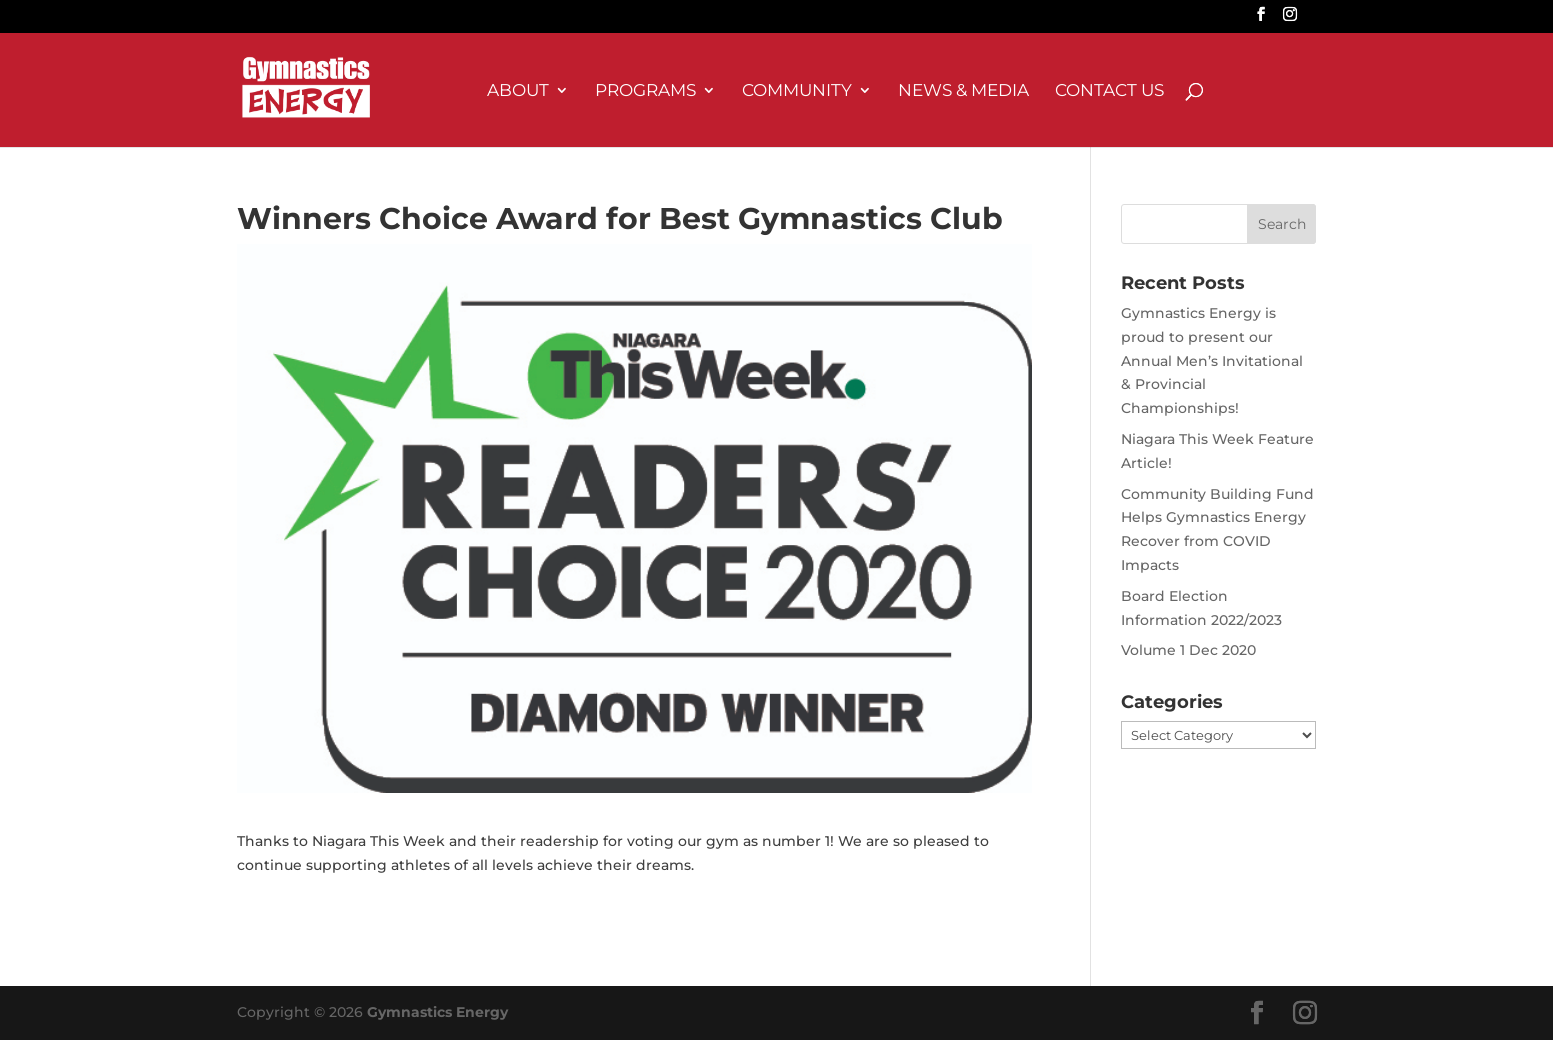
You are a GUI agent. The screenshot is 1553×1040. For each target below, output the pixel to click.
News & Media (963, 91)
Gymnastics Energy (437, 1012)
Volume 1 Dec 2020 (1188, 650)
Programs (645, 91)
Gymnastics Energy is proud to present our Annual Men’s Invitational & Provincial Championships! (1212, 360)
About (518, 91)
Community (797, 91)
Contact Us (1109, 91)
